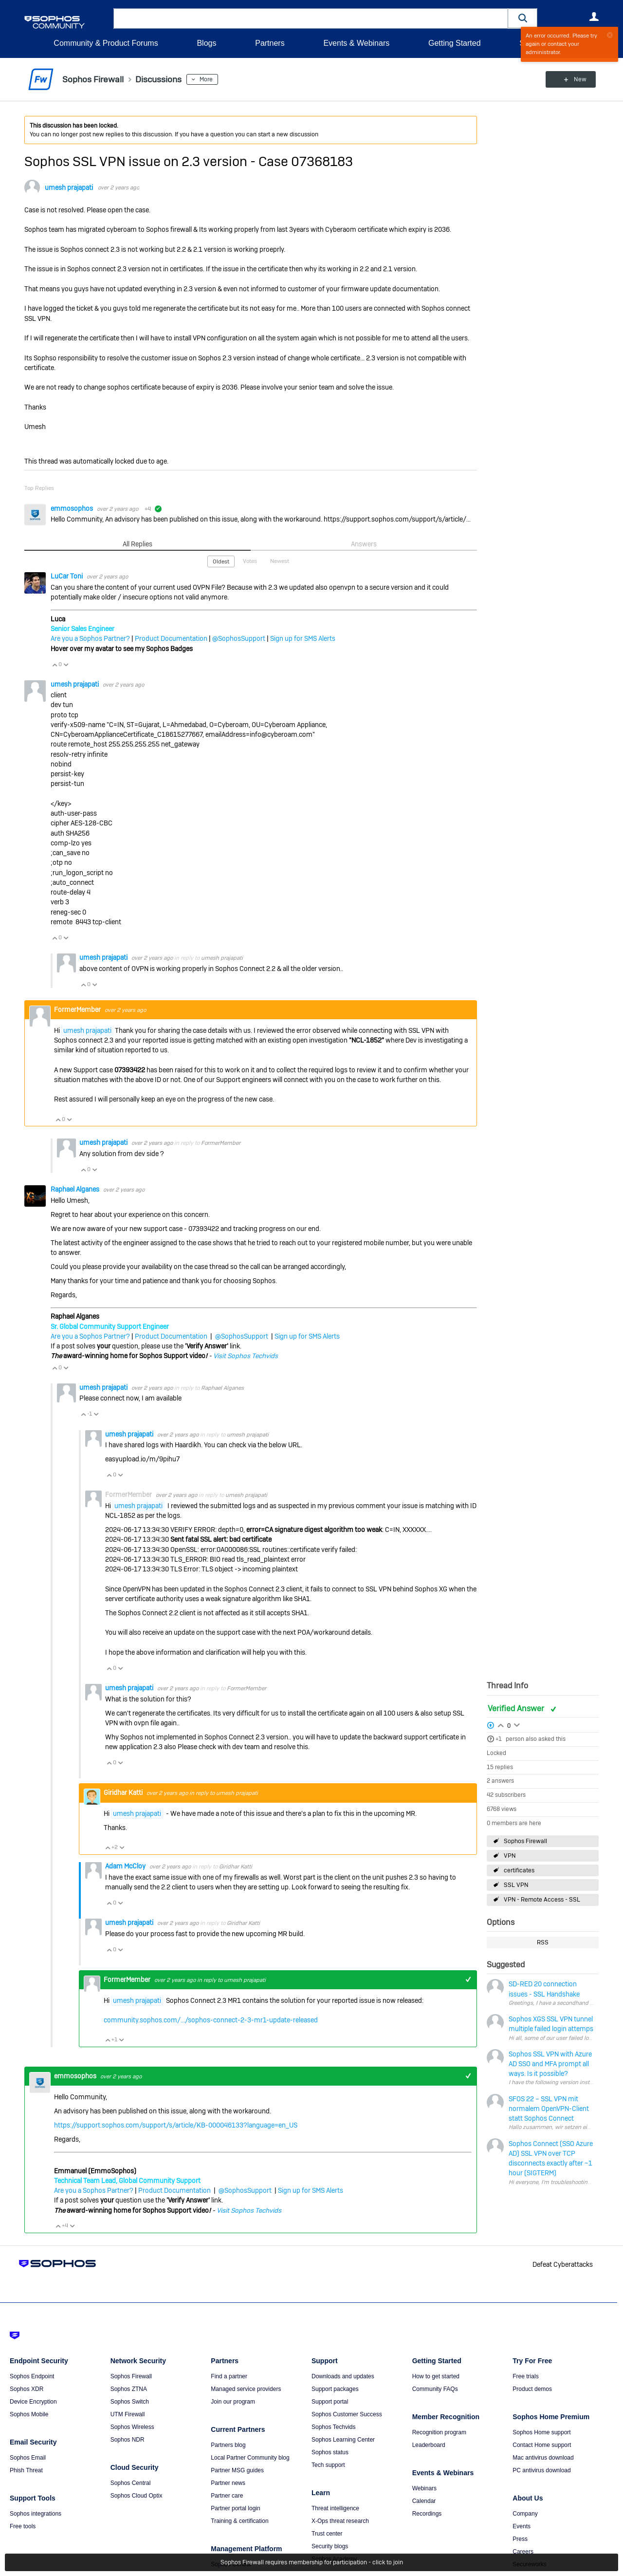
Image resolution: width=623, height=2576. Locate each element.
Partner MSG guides (237, 2470)
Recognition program (439, 2432)
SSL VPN (516, 1885)
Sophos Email (28, 2457)
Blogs (206, 43)
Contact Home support (542, 2445)
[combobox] (311, 18)
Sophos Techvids (334, 2427)
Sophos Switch (129, 2401)
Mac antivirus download (543, 2457)
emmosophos (72, 508)
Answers (364, 544)
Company (525, 2513)
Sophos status (330, 2452)
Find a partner (229, 2376)
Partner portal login (235, 2508)
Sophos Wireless (132, 2427)
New (576, 79)
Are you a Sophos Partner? (90, 638)
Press (520, 2539)
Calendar (424, 2501)
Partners (269, 43)
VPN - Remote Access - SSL (542, 1900)
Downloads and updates (343, 2376)
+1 (498, 1739)
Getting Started (454, 43)
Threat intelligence (335, 2508)
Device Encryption (33, 2401)
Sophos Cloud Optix (136, 2495)
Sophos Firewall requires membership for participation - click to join (311, 2562)
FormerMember (220, 1142)
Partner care (227, 2495)
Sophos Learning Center (343, 2439)
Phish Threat (26, 2470)
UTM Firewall (127, 2414)
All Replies (137, 544)
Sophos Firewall (525, 1841)
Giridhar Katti (124, 1792)
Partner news (228, 2483)
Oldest (221, 561)
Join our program (233, 2401)
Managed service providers (246, 2389)
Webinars (424, 2488)
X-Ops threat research (340, 2521)
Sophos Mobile (29, 2414)
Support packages (335, 2389)
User (594, 16)
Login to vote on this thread (501, 1724)
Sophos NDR (127, 2439)
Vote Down (66, 665)
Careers (523, 2551)
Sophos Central (130, 2483)
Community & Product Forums (106, 43)
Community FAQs (435, 2389)
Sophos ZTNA (128, 2389)
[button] (522, 18)
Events (522, 2526)
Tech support (328, 2465)
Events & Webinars (356, 43)
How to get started (435, 2376)
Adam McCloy (126, 1866)
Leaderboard (428, 2445)
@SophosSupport (238, 638)
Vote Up (54, 665)
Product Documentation (171, 638)
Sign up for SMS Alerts (302, 638)
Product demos (532, 2389)
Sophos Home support (541, 2432)
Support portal (330, 2401)
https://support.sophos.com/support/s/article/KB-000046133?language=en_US (175, 2125)
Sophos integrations (35, 2513)
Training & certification (239, 2521)
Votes (250, 561)
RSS (543, 1942)
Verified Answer (517, 1708)
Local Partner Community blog (250, 2457)
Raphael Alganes (76, 1189)
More (206, 79)
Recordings (427, 2513)
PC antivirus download (541, 2470)
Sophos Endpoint (32, 2376)
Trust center (327, 2533)
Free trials (525, 2376)
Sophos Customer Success (347, 2414)
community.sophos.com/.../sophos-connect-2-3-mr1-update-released (211, 2020)
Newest (279, 561)
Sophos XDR (26, 2389)
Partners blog (228, 2445)
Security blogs (330, 2546)
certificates (519, 1870)
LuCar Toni (67, 576)
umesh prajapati (69, 187)
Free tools (23, 2526)
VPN (509, 1856)
